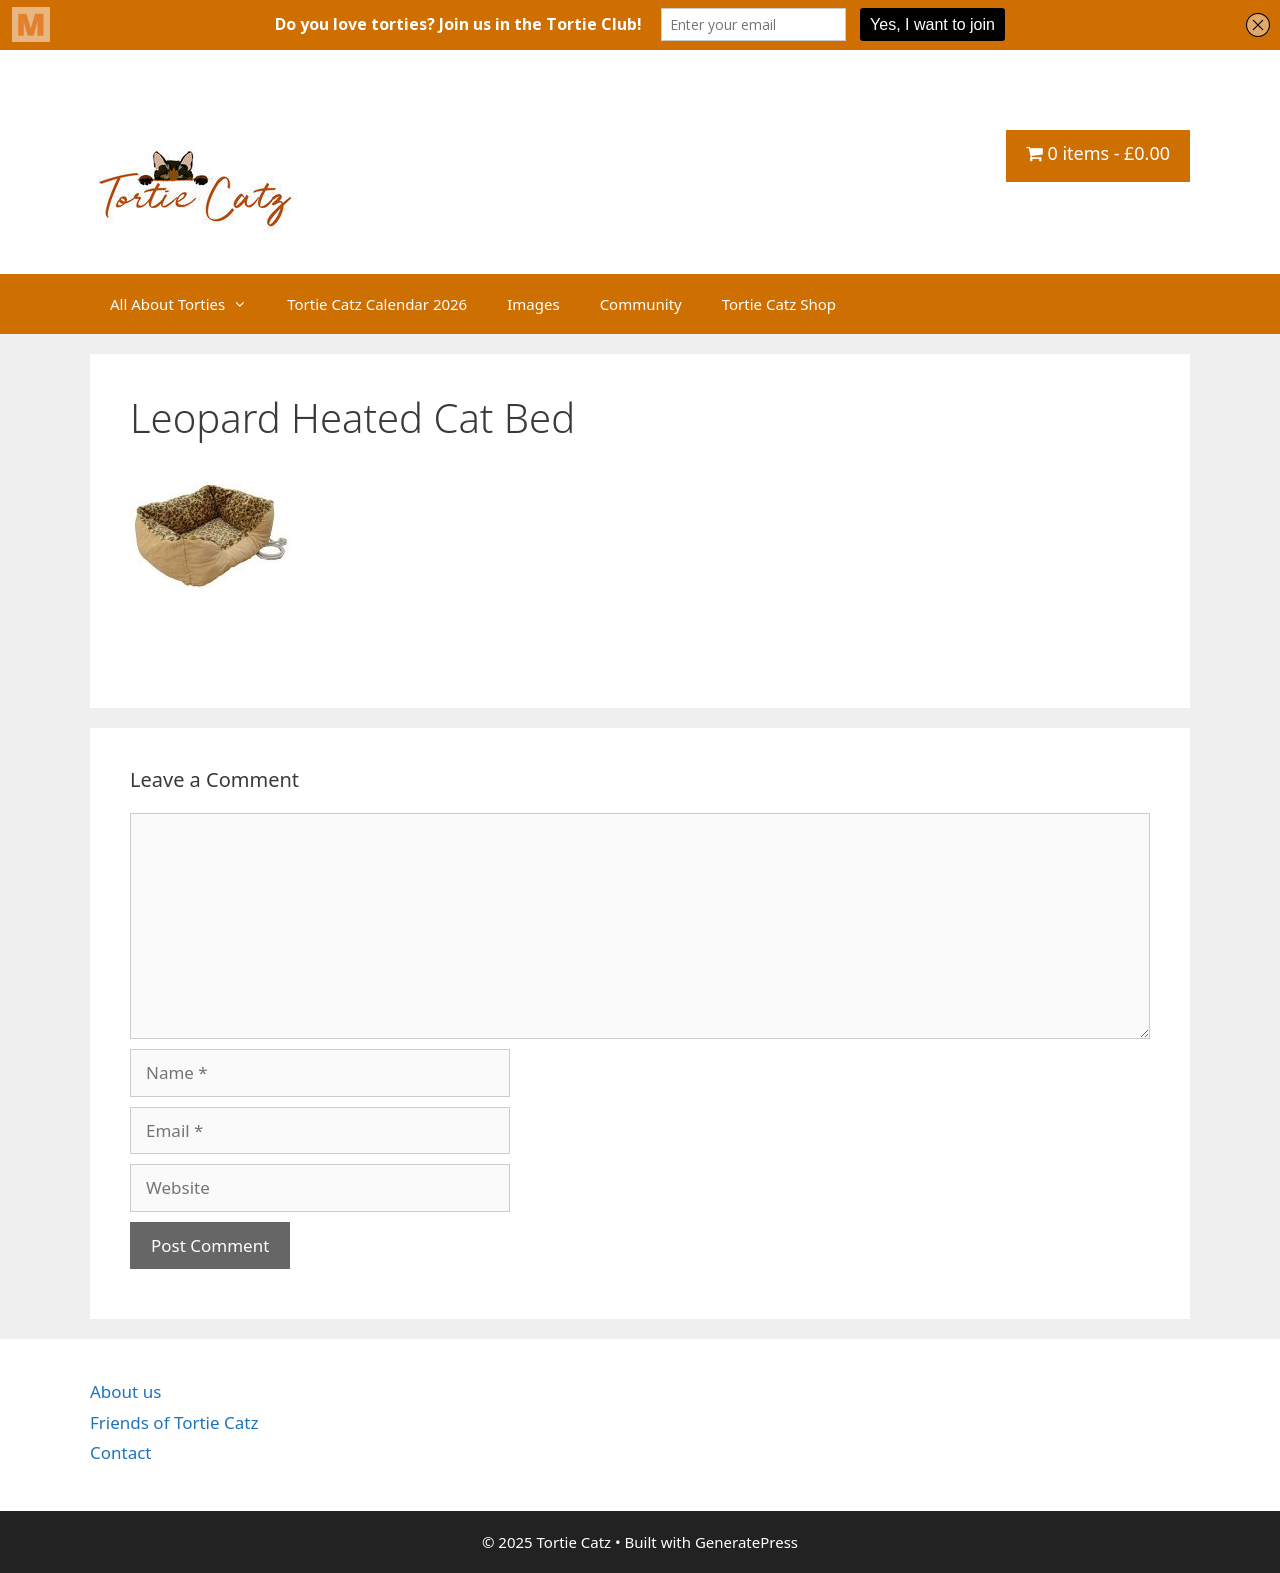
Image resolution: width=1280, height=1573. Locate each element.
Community (641, 304)
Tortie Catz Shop (779, 304)
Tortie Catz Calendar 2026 (377, 304)
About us (125, 1391)
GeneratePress (746, 1542)
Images (533, 304)
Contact (121, 1452)
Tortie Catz (210, 116)
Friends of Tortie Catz (174, 1422)
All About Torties (188, 304)
